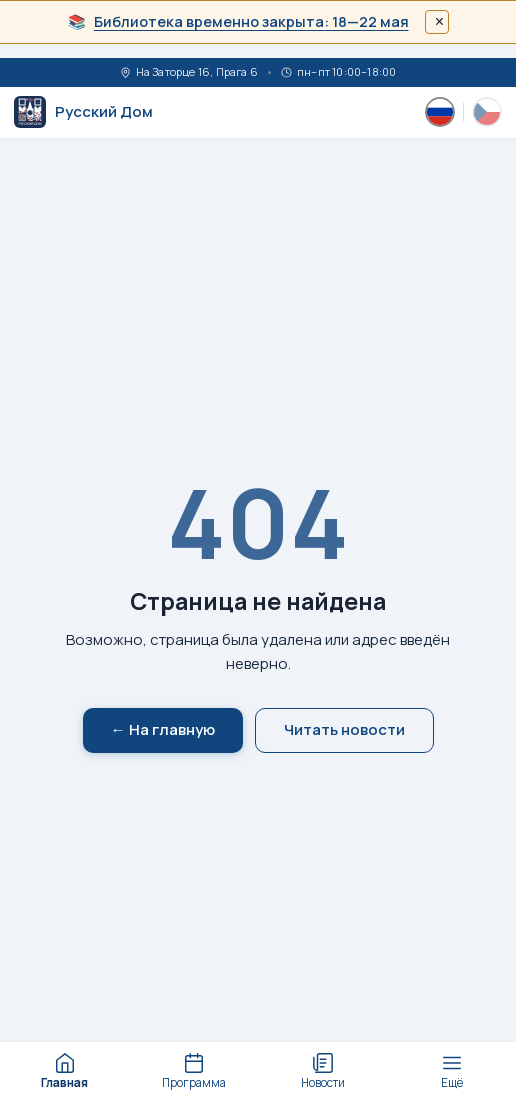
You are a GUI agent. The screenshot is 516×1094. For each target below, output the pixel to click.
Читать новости (344, 729)
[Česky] (487, 112)
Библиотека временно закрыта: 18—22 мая (251, 21)
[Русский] (440, 112)
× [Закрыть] (439, 21)
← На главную (163, 729)
